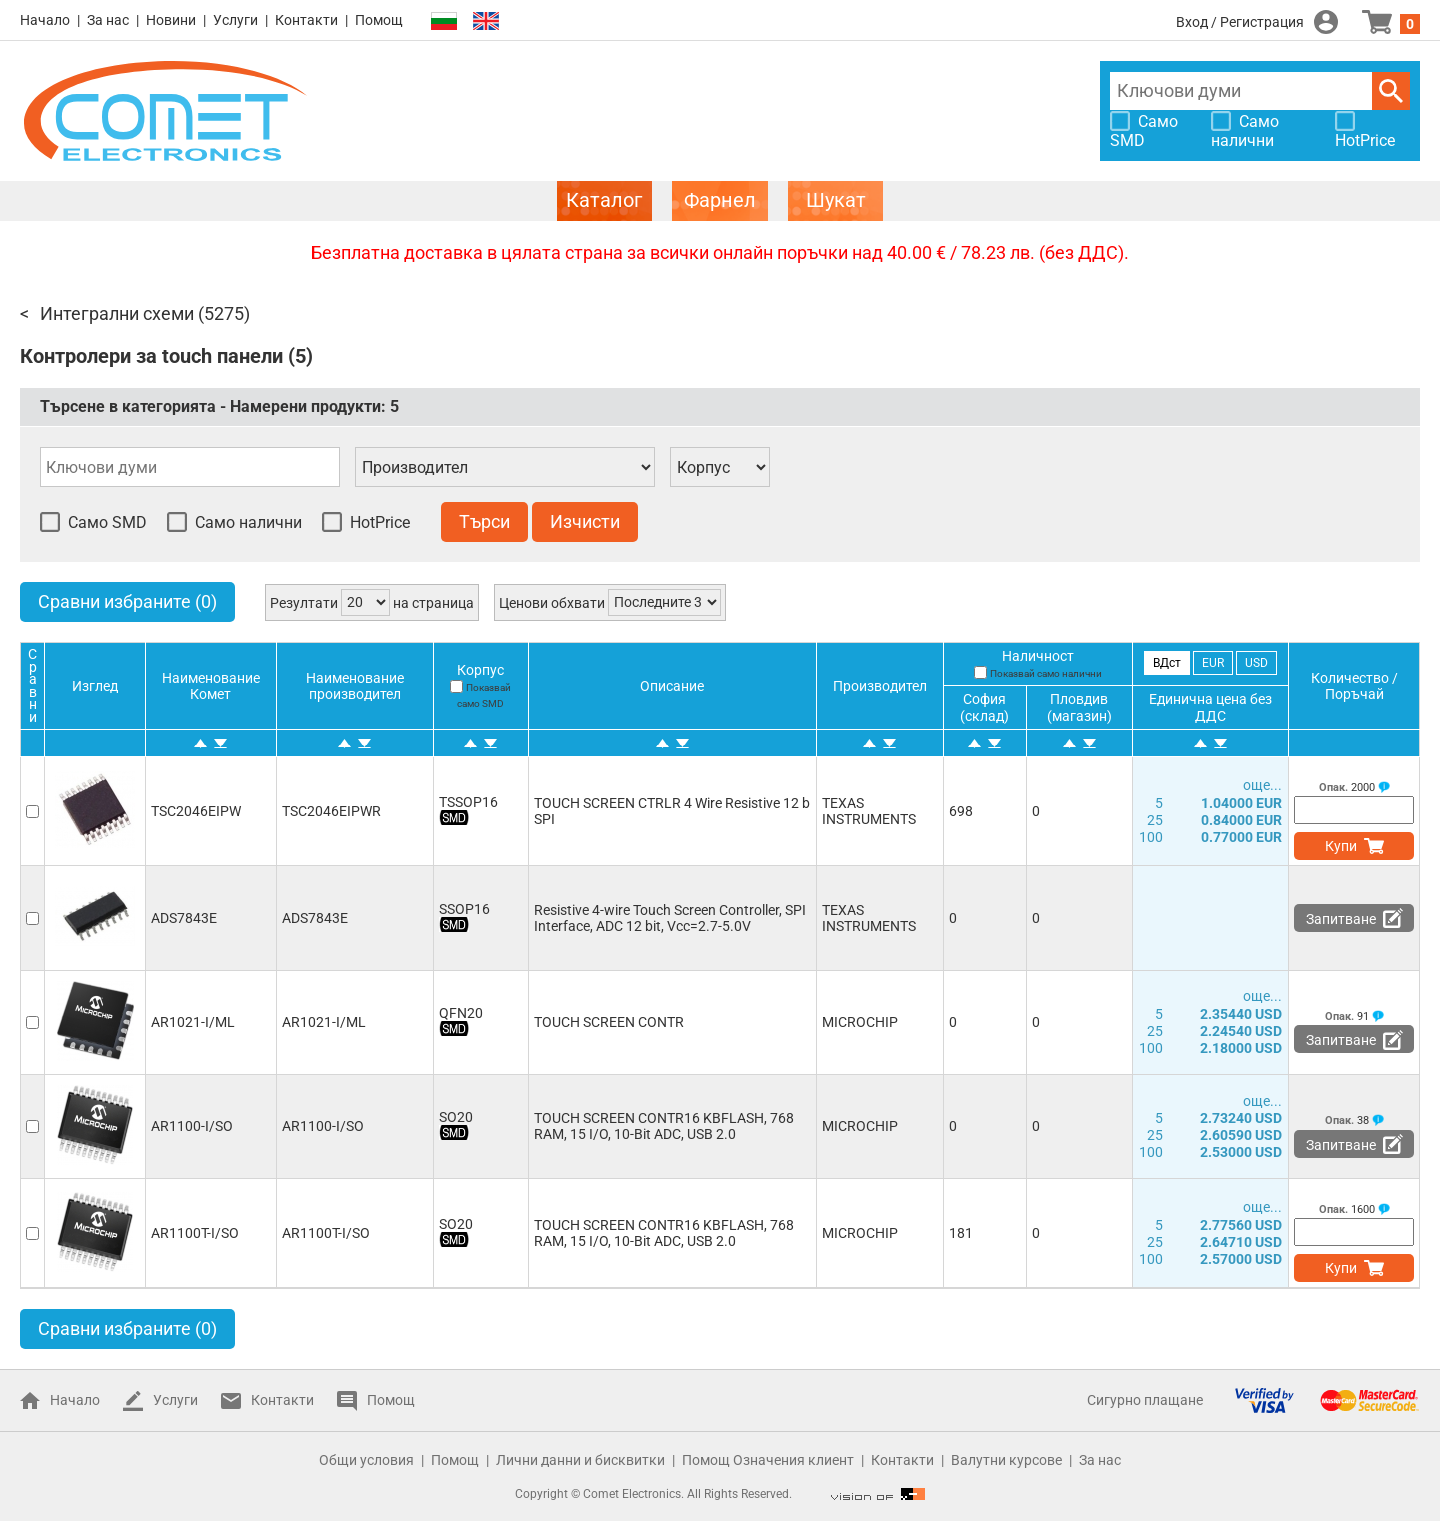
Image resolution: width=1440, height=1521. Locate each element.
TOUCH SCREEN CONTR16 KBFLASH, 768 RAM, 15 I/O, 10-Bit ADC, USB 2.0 (664, 1126)
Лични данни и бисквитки (580, 1460)
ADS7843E (184, 918)
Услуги (235, 20)
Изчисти (585, 521)
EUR (1213, 663)
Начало (45, 20)
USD (1256, 663)
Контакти (306, 20)
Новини (171, 20)
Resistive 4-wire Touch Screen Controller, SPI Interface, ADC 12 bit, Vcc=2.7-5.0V (670, 918)
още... (1262, 785)
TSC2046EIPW (196, 811)
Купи (1341, 846)
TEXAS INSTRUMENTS (869, 811)
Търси (1391, 91)
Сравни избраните (127, 601)
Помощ (379, 20)
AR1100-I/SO (192, 1126)
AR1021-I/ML (193, 1022)
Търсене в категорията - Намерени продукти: (219, 406)
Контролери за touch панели (151, 356)
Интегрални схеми (117, 313)
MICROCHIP (860, 1022)
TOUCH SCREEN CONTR (609, 1022)
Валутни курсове (1006, 1460)
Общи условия (366, 1460)
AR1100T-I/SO (195, 1233)
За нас (108, 20)
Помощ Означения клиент (768, 1460)
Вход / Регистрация (1240, 22)
